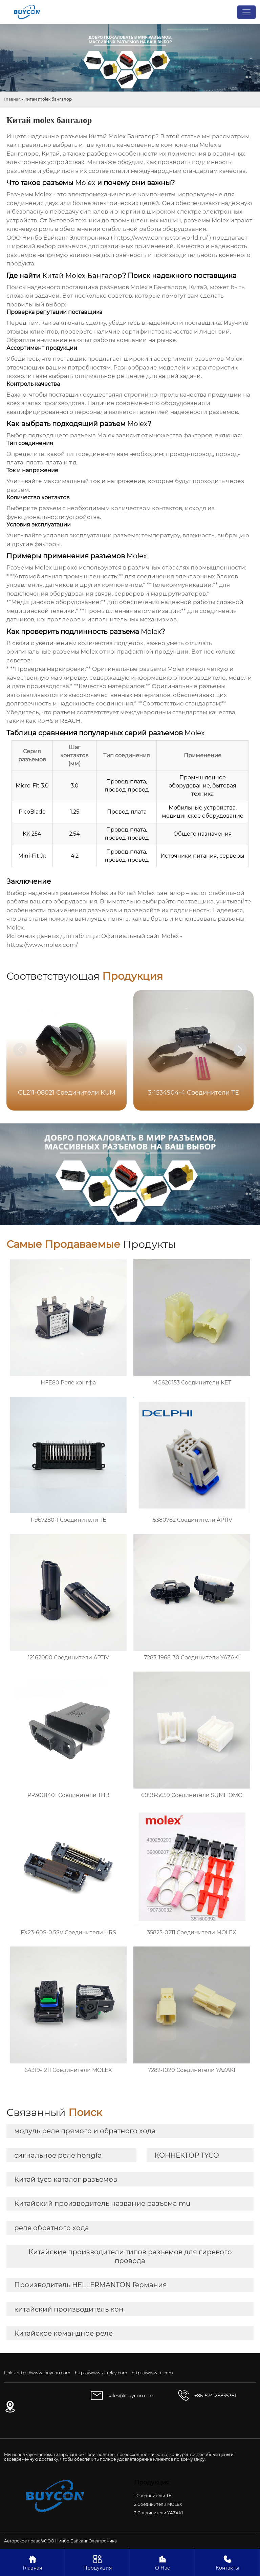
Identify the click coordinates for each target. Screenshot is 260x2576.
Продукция (97, 2562)
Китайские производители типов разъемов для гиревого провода (130, 2256)
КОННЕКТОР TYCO (186, 2155)
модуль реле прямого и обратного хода (85, 2131)
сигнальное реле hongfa (58, 2155)
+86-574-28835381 (215, 2396)
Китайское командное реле (63, 2333)
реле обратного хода (51, 2228)
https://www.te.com (152, 2372)
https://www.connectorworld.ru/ (161, 237)
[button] (240, 1049)
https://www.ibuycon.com (43, 2372)
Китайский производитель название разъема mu (102, 2203)
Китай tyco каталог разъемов (65, 2179)
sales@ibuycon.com (131, 2396)
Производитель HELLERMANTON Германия (90, 2285)
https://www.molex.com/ (42, 944)
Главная (12, 99)
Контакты (227, 2562)
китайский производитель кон (69, 2309)
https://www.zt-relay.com (101, 2372)
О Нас (162, 2562)
